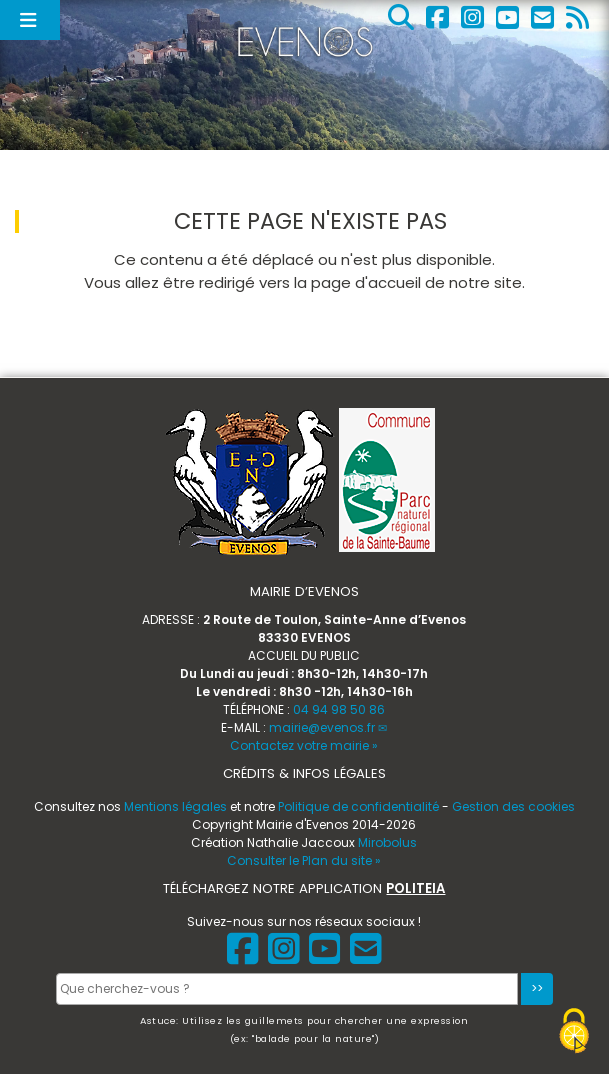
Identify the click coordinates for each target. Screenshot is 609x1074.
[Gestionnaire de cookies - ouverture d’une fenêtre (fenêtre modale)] (574, 1033)
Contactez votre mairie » (304, 745)
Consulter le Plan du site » (304, 860)
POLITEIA (415, 888)
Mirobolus (387, 842)
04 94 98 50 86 (339, 709)
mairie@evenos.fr (322, 727)
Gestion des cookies (513, 806)
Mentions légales (175, 806)
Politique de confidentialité (358, 806)
